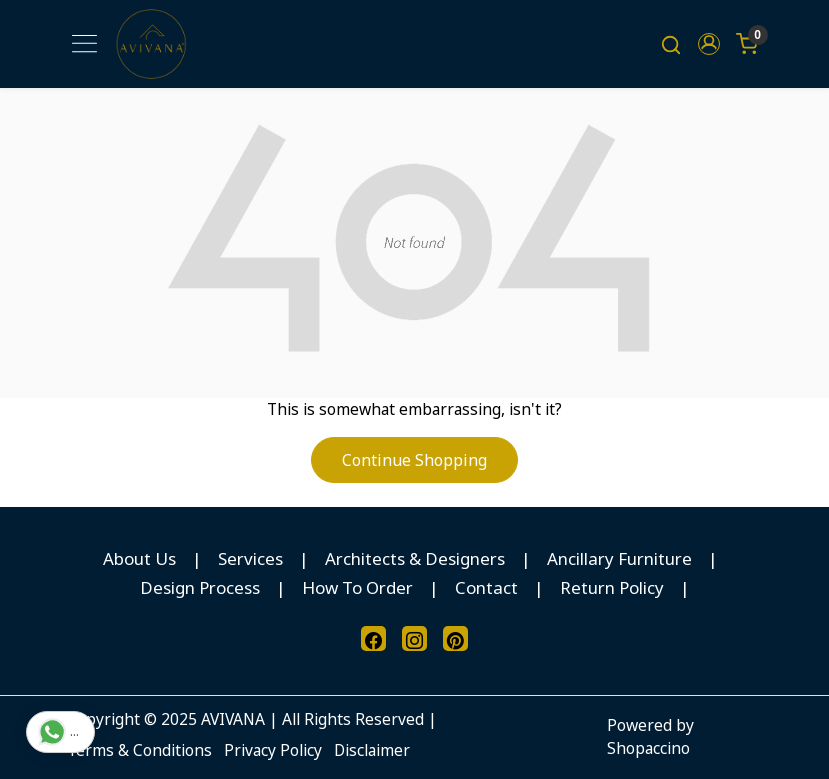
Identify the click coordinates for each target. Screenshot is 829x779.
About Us (139, 558)
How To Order (357, 587)
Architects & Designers (415, 558)
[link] (671, 44)
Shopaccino (648, 748)
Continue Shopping (414, 460)
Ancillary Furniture (619, 558)
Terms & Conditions (139, 750)
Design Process (200, 587)
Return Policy (612, 587)
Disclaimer (372, 750)
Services (250, 558)
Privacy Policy (273, 750)
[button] (709, 44)
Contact (486, 587)
